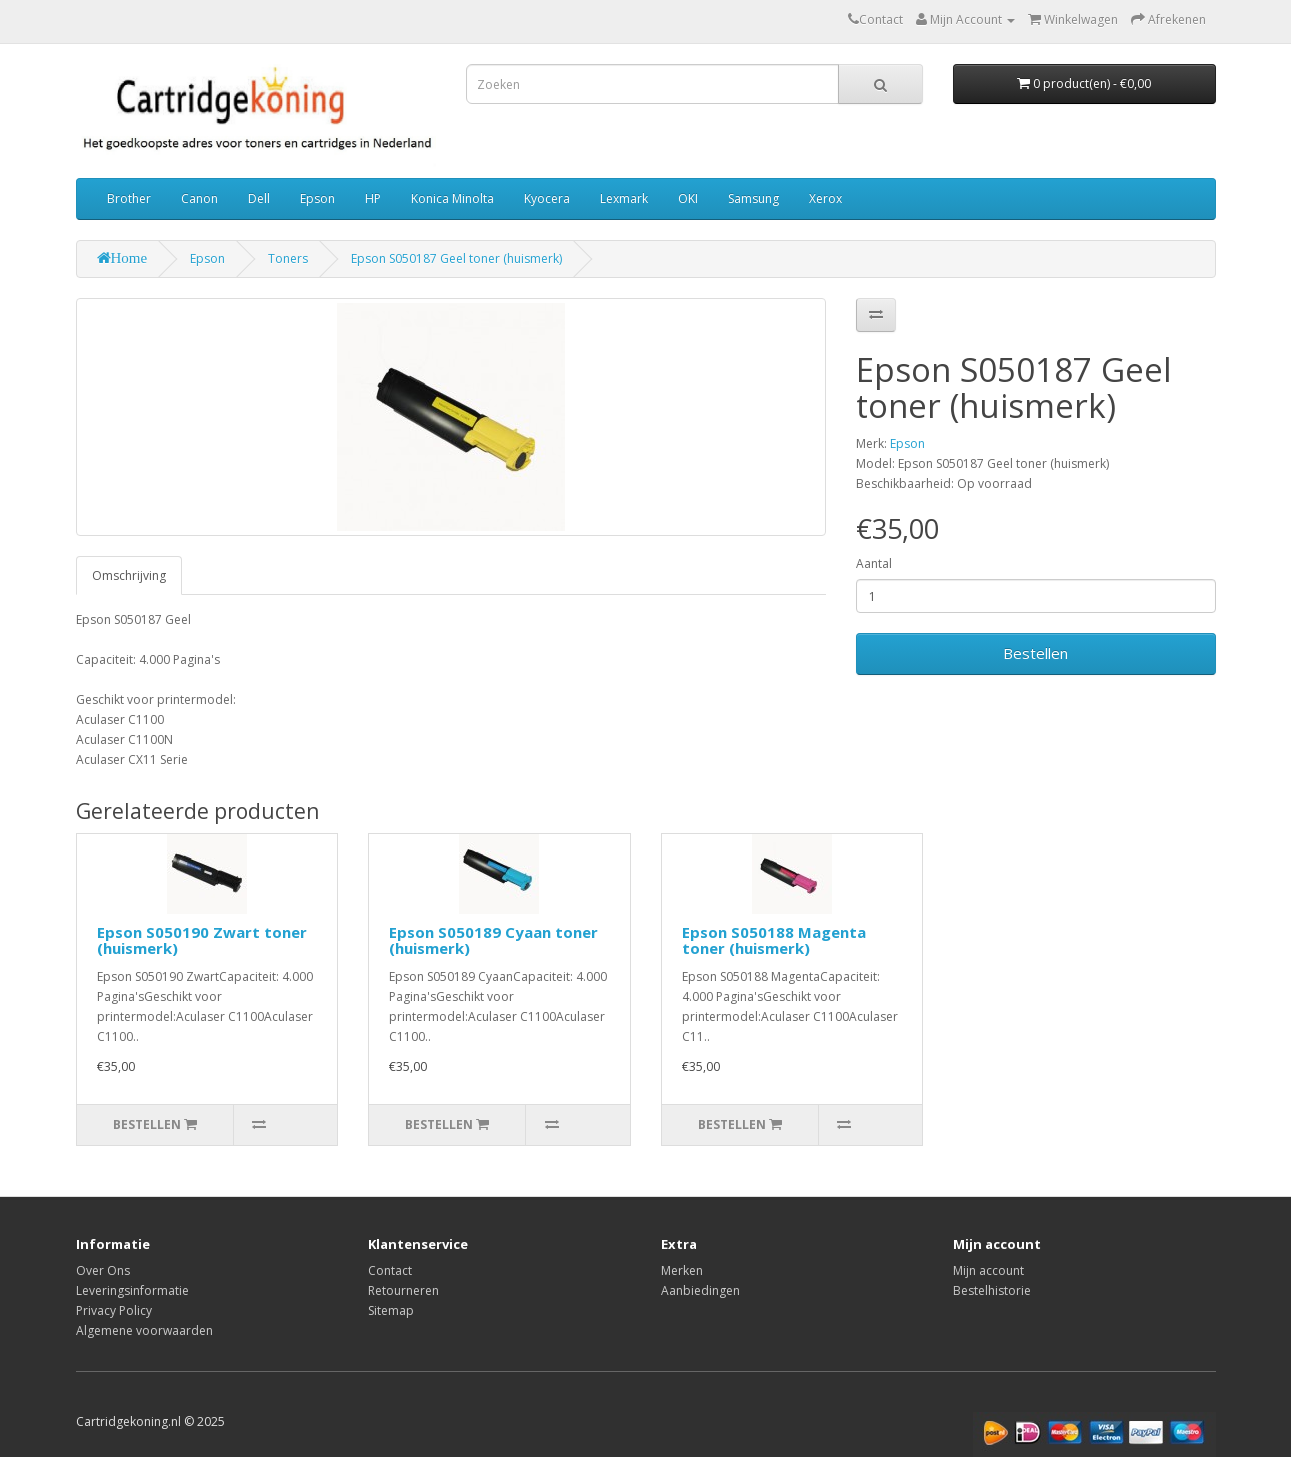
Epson (317, 198)
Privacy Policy (114, 1310)
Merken (682, 1270)
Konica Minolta (452, 198)
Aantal (874, 563)
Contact (390, 1270)
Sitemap (391, 1310)
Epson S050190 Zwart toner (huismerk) (202, 940)
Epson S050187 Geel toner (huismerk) (456, 258)
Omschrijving (129, 575)
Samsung (753, 198)
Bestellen (1035, 653)
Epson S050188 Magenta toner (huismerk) (774, 940)
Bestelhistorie (992, 1290)
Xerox (825, 198)
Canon (199, 198)
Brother (129, 198)
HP (373, 198)
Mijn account (988, 1270)
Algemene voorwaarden (144, 1330)
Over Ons (103, 1270)
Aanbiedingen (700, 1290)
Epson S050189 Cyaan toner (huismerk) (493, 940)
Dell (259, 198)
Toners (288, 258)
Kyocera (547, 198)
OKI (688, 198)
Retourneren (403, 1290)
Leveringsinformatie (132, 1290)
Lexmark (624, 198)
